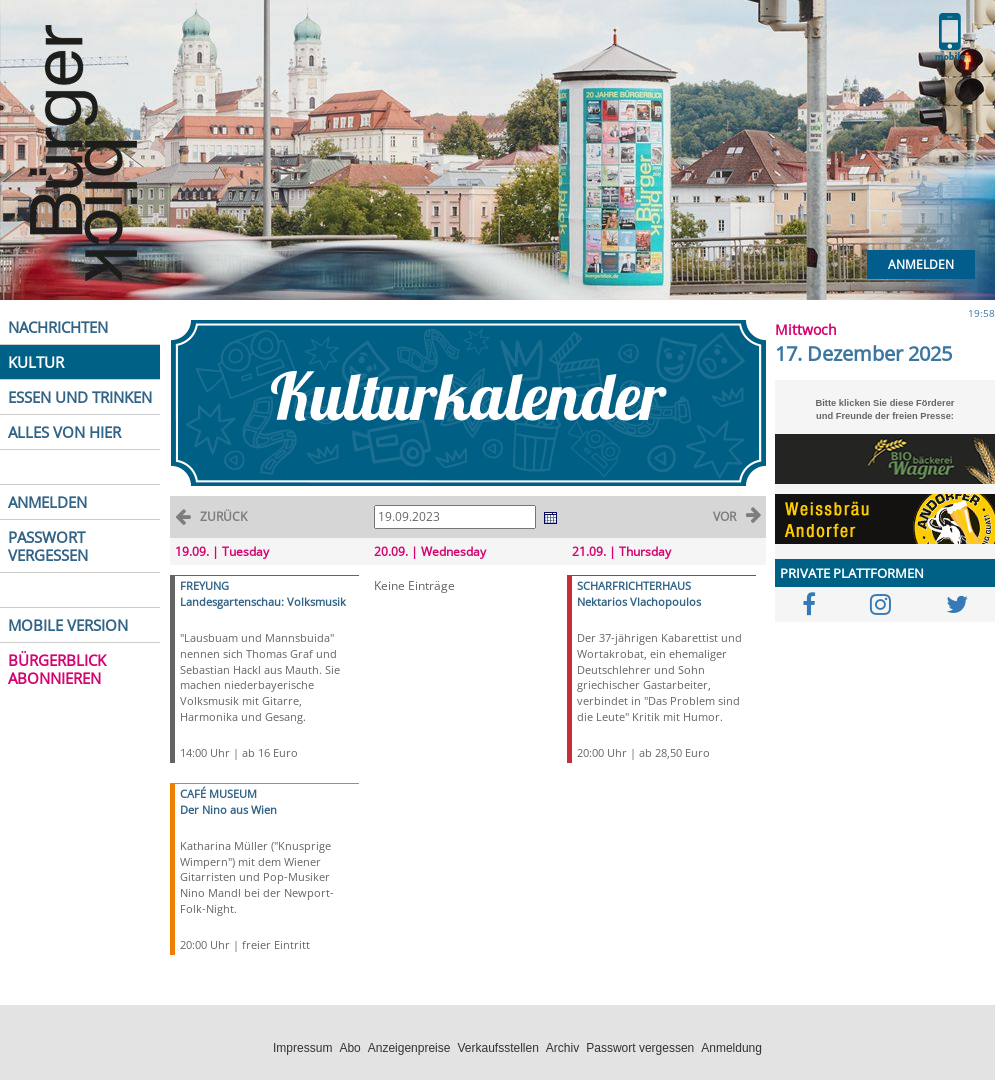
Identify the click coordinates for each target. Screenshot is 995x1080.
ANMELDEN (47, 502)
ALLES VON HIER (64, 432)
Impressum (302, 1048)
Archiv (562, 1048)
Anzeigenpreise (409, 1048)
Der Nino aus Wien (228, 809)
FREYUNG (204, 585)
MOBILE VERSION (68, 625)
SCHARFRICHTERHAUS (634, 585)
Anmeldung (731, 1048)
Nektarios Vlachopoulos (639, 601)
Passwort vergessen (640, 1048)
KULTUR (36, 362)
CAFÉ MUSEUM (218, 793)
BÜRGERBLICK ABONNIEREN (57, 669)
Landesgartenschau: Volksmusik (263, 601)
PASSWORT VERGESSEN (48, 546)
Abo (349, 1048)
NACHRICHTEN (58, 327)
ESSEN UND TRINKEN (80, 397)
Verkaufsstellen (497, 1048)
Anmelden (921, 264)
